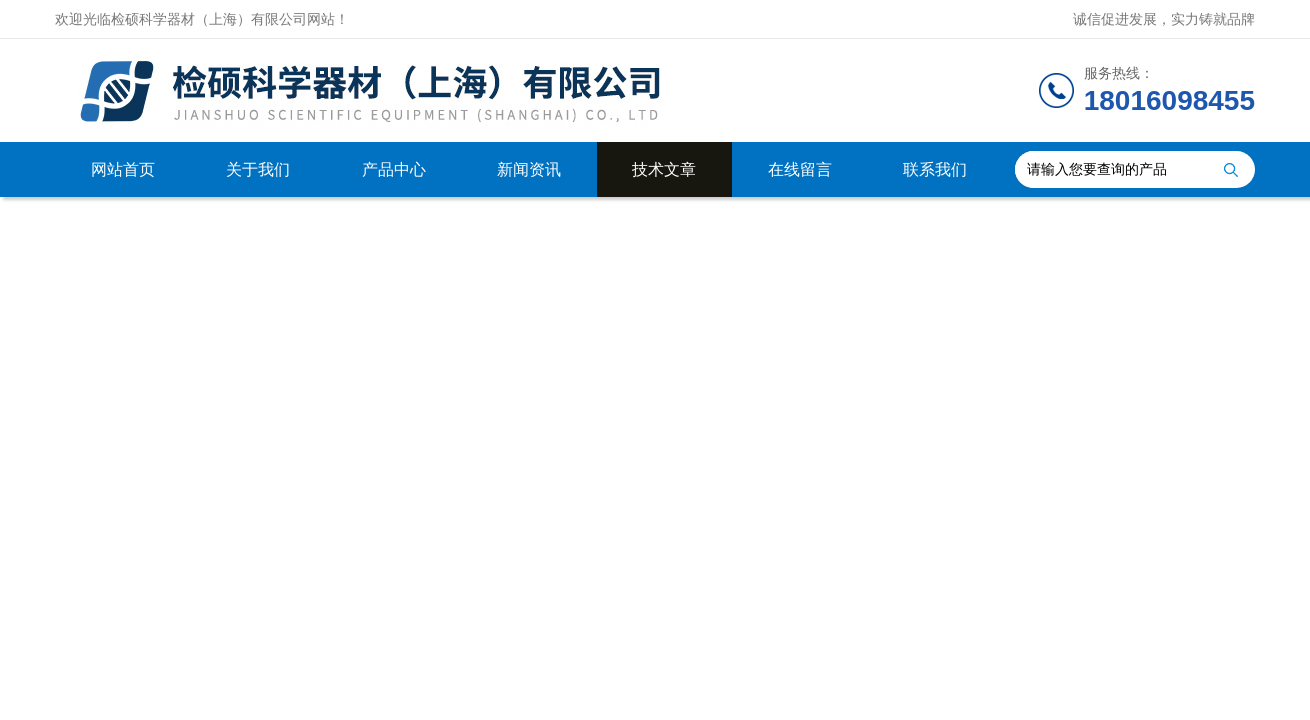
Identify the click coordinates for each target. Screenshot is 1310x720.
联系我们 (935, 169)
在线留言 (800, 169)
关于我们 (258, 169)
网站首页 (123, 169)
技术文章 (664, 169)
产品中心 (394, 169)
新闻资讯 (529, 169)
